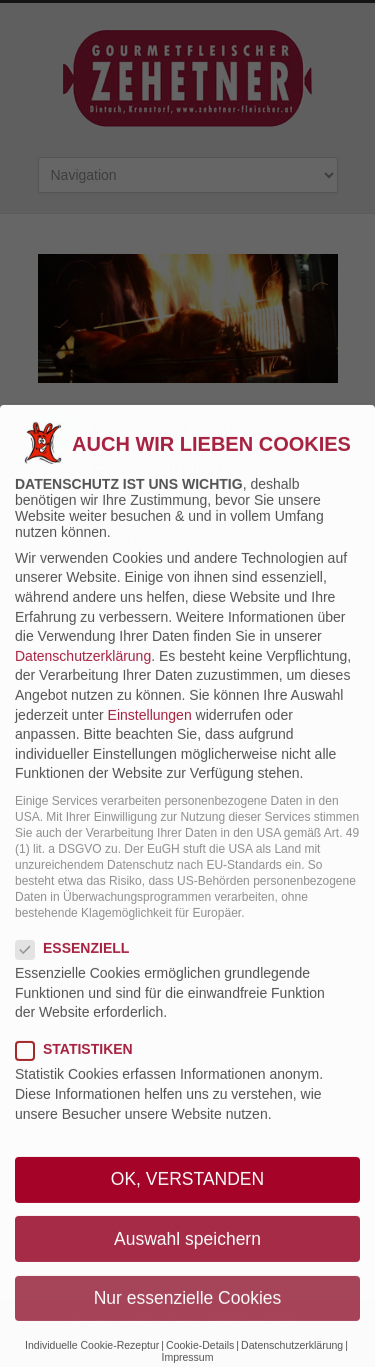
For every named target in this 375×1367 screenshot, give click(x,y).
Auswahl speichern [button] (187, 1259)
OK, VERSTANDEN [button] (187, 1200)
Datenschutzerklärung (83, 676)
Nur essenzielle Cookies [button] (188, 1318)
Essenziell (80, 968)
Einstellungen (150, 735)
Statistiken (82, 1070)
